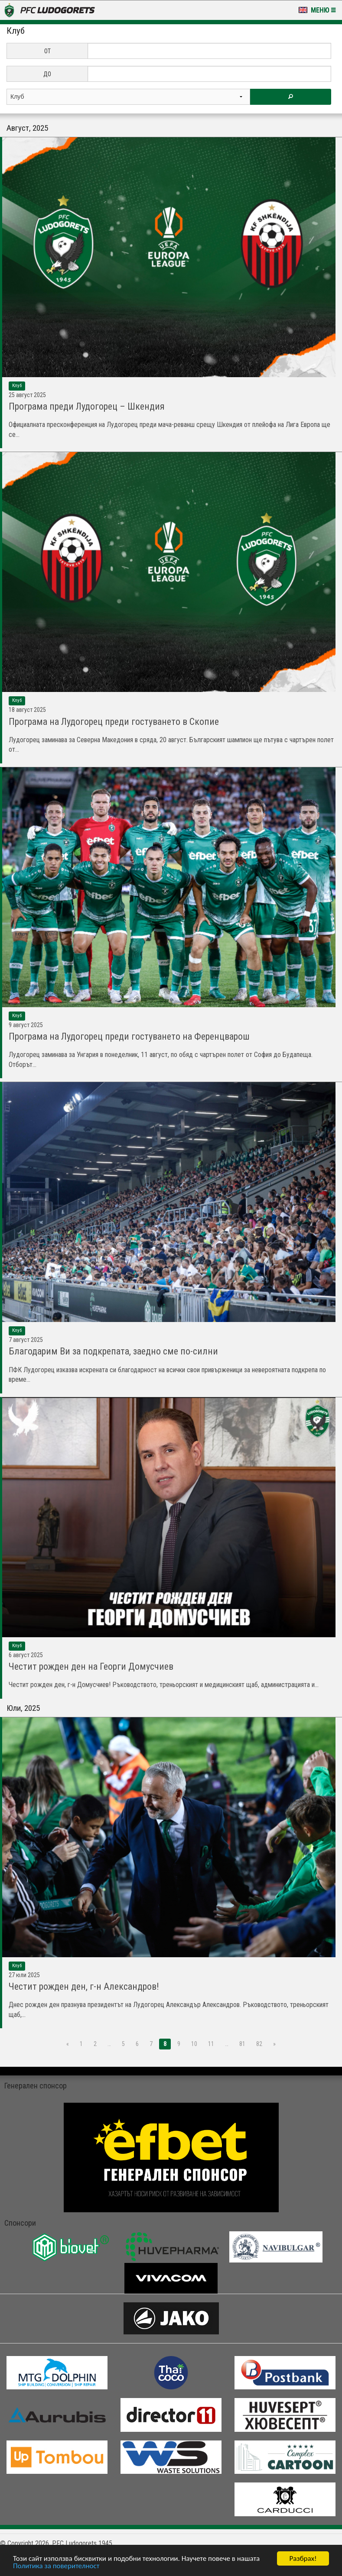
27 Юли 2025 (24, 1975)
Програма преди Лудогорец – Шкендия (87, 406)
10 (194, 2043)
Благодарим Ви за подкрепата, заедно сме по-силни (113, 1351)
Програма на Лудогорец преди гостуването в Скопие (114, 721)
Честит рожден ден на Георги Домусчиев (91, 1666)
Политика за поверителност (56, 2566)
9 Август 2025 (26, 1024)
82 (259, 2043)
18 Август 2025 (27, 709)
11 (211, 2043)
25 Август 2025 (27, 394)
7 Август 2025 (26, 1339)
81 (242, 2043)
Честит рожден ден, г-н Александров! (84, 1986)
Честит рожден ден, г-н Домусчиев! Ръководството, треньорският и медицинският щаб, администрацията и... (164, 1685)
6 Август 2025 (26, 1655)
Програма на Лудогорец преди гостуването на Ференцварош (129, 1036)
